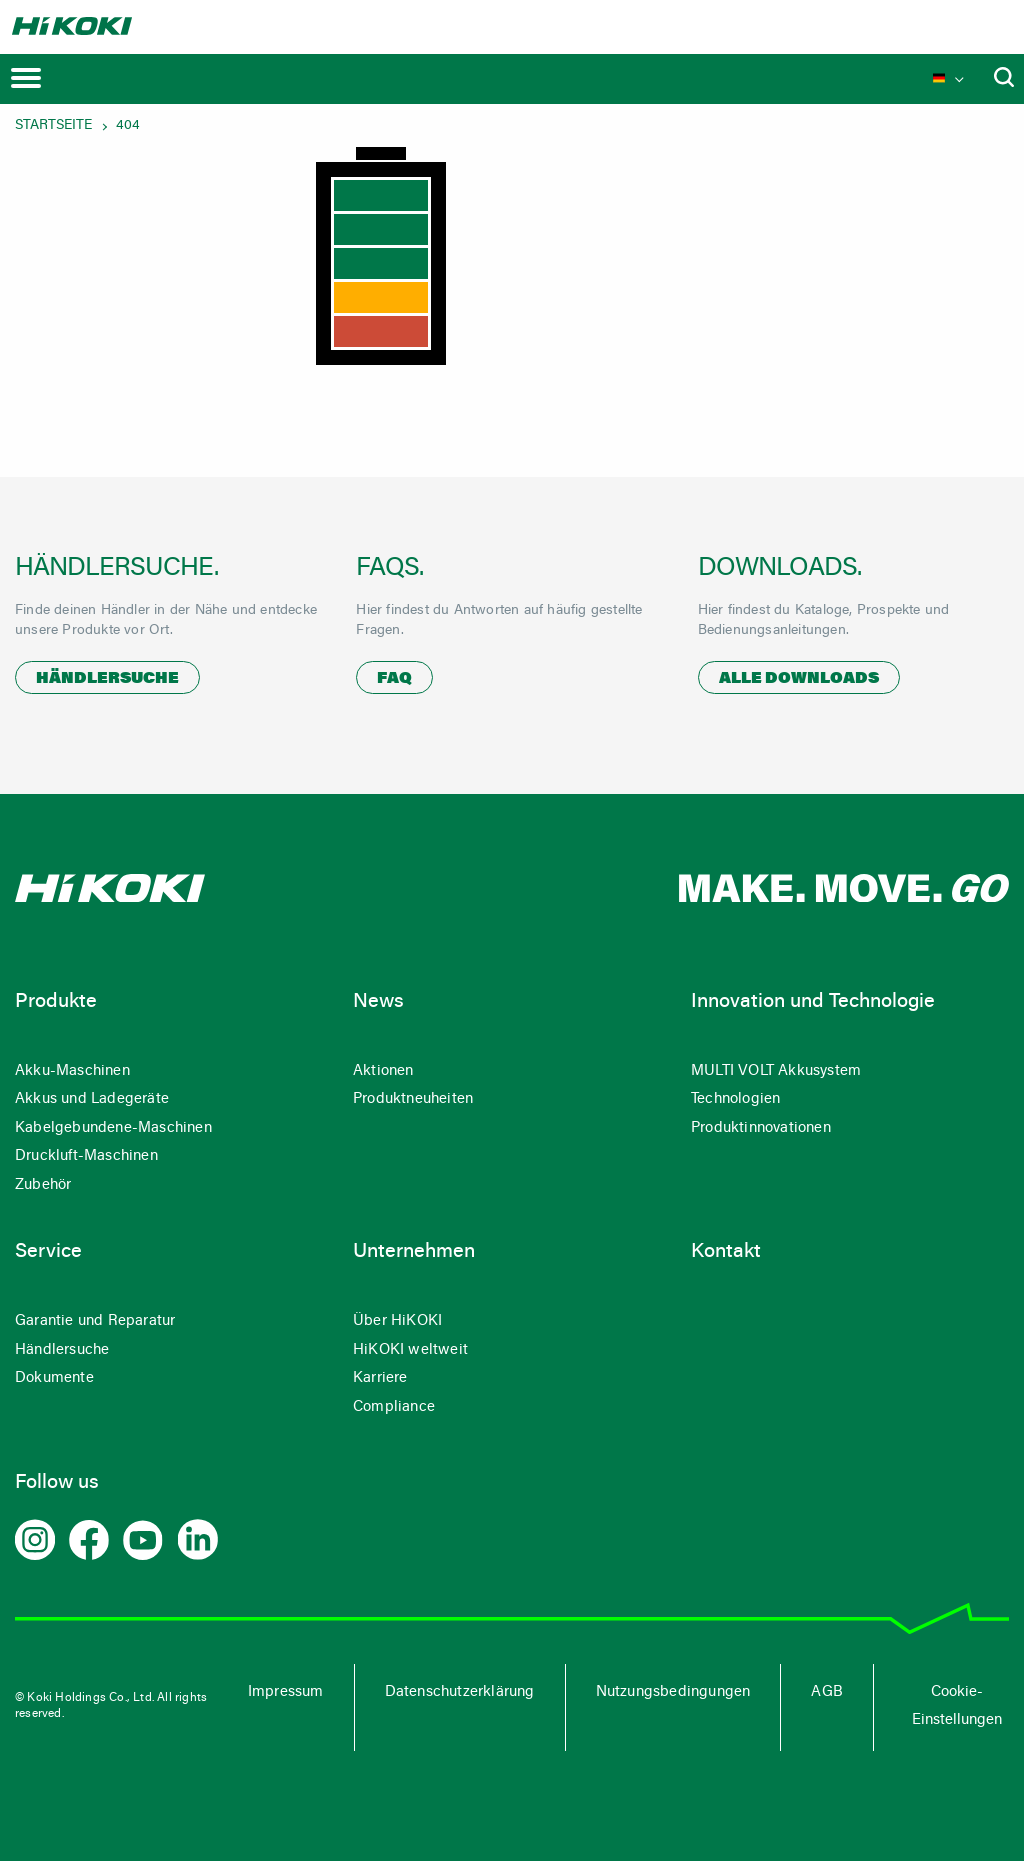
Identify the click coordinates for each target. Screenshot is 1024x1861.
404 (128, 126)
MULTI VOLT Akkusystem (776, 1071)
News (378, 1002)
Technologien (735, 1099)
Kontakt (726, 1252)
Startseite (53, 126)
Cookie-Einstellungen (957, 1707)
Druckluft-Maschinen (86, 1156)
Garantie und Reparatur (95, 1321)
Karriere (380, 1378)
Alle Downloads (799, 679)
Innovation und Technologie (813, 1002)
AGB (827, 1692)
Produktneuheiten (413, 1099)
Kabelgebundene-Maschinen (113, 1128)
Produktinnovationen (761, 1128)
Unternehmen (414, 1252)
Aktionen (383, 1071)
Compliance (394, 1407)
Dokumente (54, 1378)
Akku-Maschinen (72, 1071)
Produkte (56, 1002)
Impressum (286, 1692)
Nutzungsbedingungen (673, 1692)
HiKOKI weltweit (410, 1350)
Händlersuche (107, 679)
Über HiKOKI (397, 1321)
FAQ (394, 679)
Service (48, 1252)
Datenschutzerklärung (460, 1692)
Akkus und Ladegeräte (92, 1099)
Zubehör (43, 1185)
